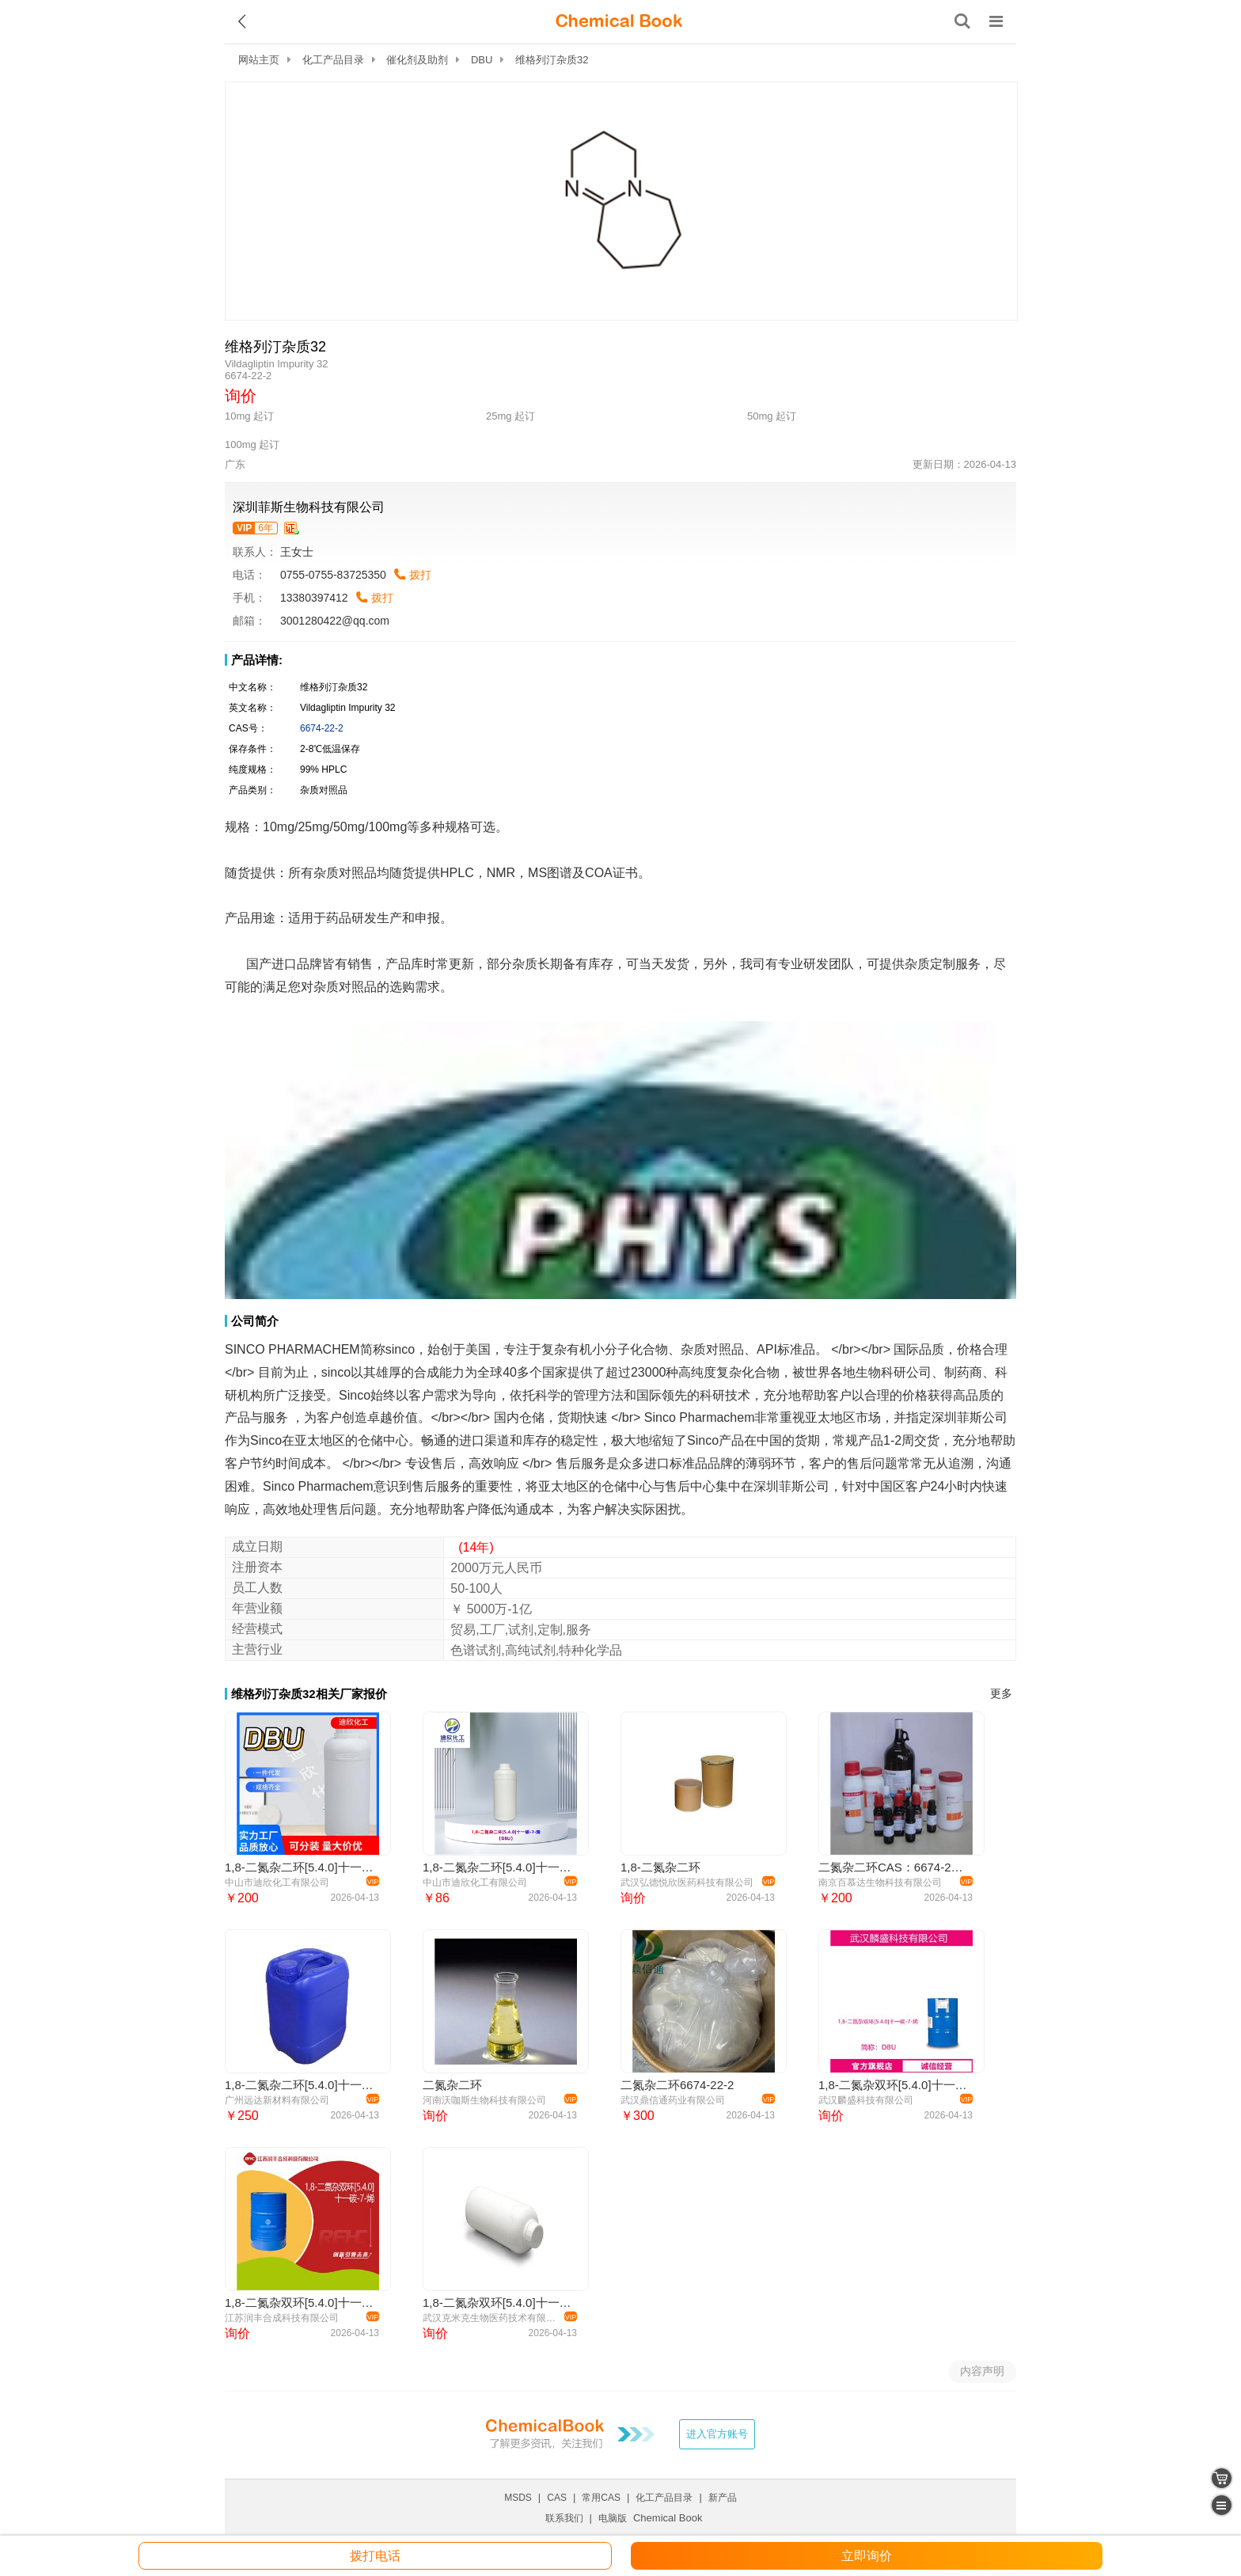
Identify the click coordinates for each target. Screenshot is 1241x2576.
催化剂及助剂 (417, 60)
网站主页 (258, 60)
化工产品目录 (333, 60)
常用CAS (601, 2497)
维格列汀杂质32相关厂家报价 (309, 1693)
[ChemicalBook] (619, 21)
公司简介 (255, 1321)
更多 (1001, 1694)
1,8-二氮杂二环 (660, 1867)
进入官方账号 (717, 2434)
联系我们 (564, 2518)
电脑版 (612, 2518)
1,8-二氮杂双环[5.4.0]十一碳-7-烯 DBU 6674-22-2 (299, 2302)
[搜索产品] (962, 21)
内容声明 (982, 2371)
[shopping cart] (1221, 2478)
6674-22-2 (321, 728)
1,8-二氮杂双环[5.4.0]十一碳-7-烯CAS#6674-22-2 (497, 2302)
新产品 (722, 2497)
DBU (481, 60)
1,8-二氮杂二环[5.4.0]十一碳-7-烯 (299, 2085)
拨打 (420, 574)
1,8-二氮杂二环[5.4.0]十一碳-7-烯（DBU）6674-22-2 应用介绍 (299, 1867)
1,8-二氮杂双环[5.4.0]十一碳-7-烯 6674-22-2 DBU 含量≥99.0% (893, 2085)
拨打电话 (375, 2556)
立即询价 (866, 2556)
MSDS (518, 2497)
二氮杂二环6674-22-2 (677, 2085)
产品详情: (257, 660)
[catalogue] (1221, 2505)
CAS (557, 2497)
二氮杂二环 (452, 2085)
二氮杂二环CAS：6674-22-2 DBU (893, 1867)
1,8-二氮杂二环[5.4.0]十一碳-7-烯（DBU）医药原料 (497, 1867)
